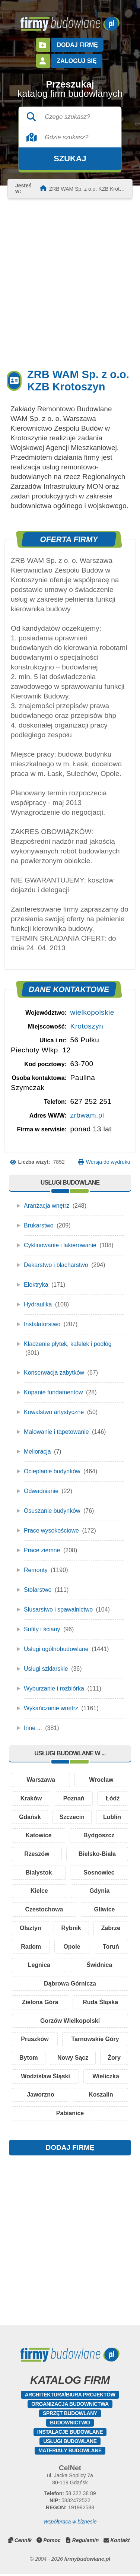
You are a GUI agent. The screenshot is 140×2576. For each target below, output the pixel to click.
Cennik (23, 2542)
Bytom (28, 2059)
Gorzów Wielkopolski (70, 2022)
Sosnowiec (43, 1891)
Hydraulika (38, 1304)
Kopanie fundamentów (53, 1392)
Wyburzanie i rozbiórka (54, 1688)
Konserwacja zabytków (54, 1372)
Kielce (103, 1891)
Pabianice (70, 2115)
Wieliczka (105, 2078)
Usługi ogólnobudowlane (56, 1649)
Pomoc (52, 2542)
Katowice (98, 1835)
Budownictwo (70, 2424)
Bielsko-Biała (42, 1873)
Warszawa (40, 1780)
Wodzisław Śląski (45, 2078)
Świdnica (108, 1966)
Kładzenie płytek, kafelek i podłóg (68, 1344)
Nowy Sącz (73, 2059)
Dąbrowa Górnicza (70, 1984)
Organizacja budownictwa (70, 2406)
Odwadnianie (41, 1491)
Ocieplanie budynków (52, 1471)
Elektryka (36, 1284)
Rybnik (111, 1929)
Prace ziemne (42, 1550)
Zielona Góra (40, 2003)
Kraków (31, 1798)
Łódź (113, 1798)
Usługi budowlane (70, 2443)
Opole (111, 1947)
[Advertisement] (70, 283)
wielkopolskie (92, 1012)
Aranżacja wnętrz (47, 1206)
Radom (71, 1947)
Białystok (103, 1873)
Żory (114, 2059)
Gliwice (29, 1929)
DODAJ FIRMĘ (70, 2149)
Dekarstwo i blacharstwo (56, 1265)
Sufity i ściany (42, 1629)
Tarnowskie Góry (95, 2040)
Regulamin (85, 2542)
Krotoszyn (86, 1026)
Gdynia (35, 1910)
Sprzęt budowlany (70, 2415)
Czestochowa (96, 1910)
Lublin (38, 1835)
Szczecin (99, 1817)
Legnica (65, 1966)
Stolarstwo (38, 1590)
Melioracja (37, 1451)
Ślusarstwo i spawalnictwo (58, 1609)
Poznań (74, 1798)
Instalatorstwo (42, 1324)
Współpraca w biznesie (69, 2523)
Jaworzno (40, 2096)
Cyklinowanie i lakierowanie (60, 1245)
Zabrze (30, 1947)
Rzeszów (101, 1854)
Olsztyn (70, 1929)
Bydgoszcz (41, 1854)
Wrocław (101, 1780)
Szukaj (70, 158)
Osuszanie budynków (52, 1511)
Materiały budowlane (70, 2452)
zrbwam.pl (87, 1115)
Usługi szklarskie (46, 1669)
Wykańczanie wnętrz (51, 1708)
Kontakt (120, 2542)
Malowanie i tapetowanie (56, 1432)
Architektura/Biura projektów (70, 2396)
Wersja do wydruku (108, 1162)
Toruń (27, 1966)
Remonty (36, 1570)
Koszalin (101, 2096)
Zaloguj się (77, 60)
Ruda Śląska (100, 2003)
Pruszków (35, 2040)
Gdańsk (39, 1817)
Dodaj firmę (77, 44)
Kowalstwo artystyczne (54, 1412)
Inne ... (33, 1728)
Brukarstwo (39, 1225)
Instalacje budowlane (70, 2434)
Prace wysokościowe (51, 1530)
